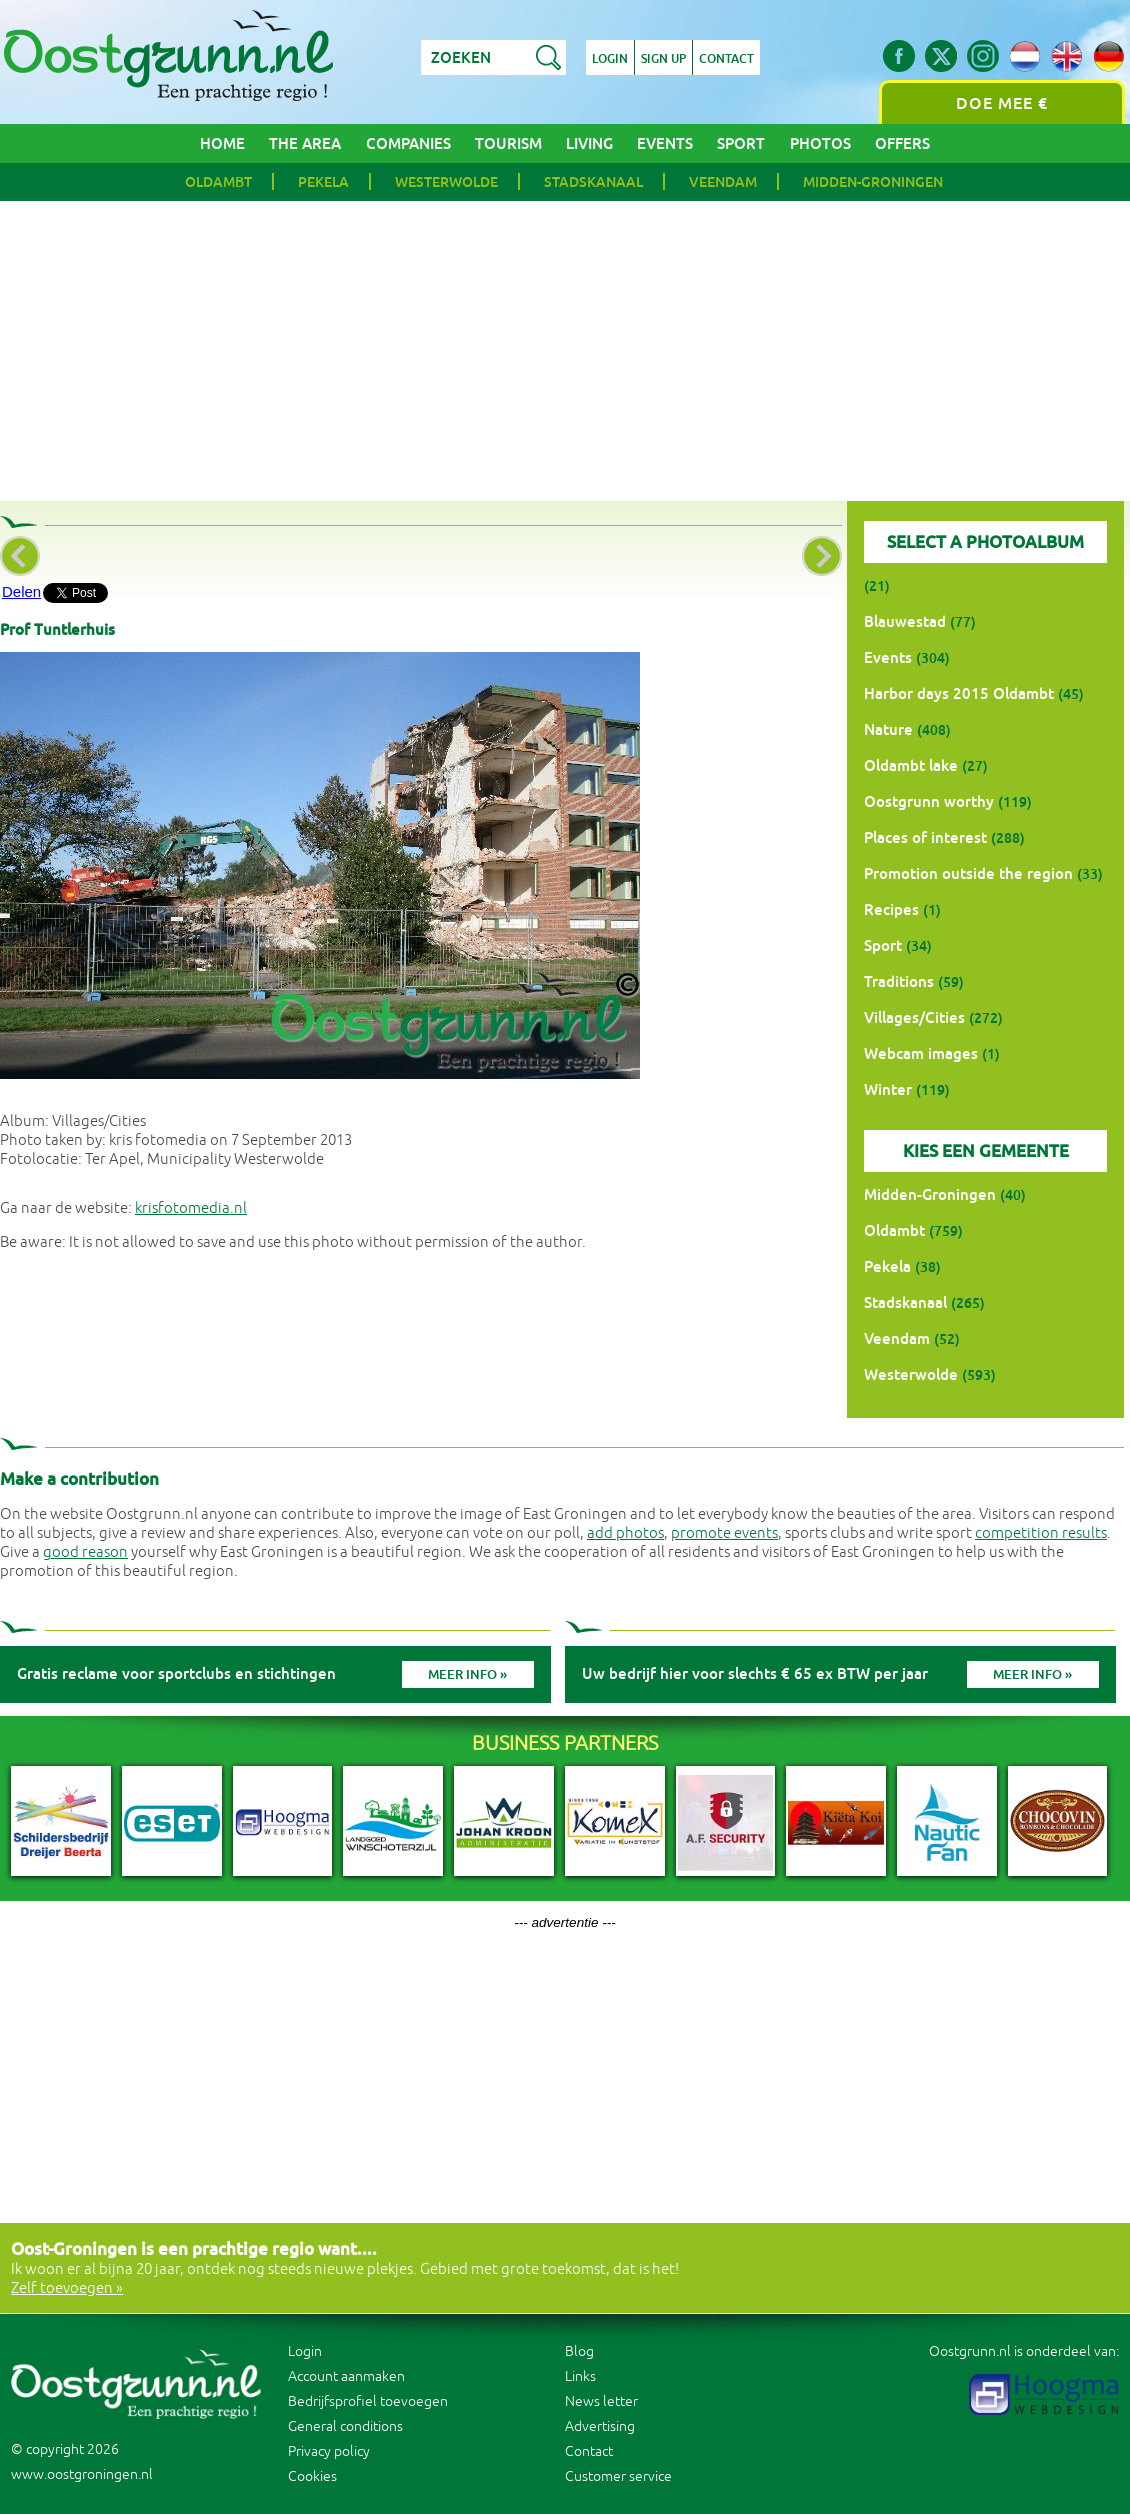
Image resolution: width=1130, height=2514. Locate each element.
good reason (85, 1552)
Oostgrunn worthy (929, 801)
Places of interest (925, 837)
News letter (601, 2401)
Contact (726, 59)
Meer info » (467, 1674)
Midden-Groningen (873, 182)
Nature (888, 729)
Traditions (899, 981)
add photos (625, 1533)
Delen (21, 591)
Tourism (508, 143)
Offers (902, 143)
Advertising (600, 2426)
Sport (741, 143)
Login (610, 59)
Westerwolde (446, 182)
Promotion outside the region (968, 873)
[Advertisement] (565, 351)
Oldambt (218, 182)
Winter (888, 1089)
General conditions (345, 2426)
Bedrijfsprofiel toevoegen (368, 2401)
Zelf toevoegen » (67, 2288)
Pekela (323, 182)
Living (589, 143)
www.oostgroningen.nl (82, 2474)
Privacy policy (329, 2451)
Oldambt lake (911, 765)
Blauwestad (905, 621)
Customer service (618, 2476)
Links (580, 2376)
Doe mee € (1002, 103)
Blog (579, 2351)
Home (222, 143)
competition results (1041, 1533)
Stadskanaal (593, 182)
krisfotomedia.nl (191, 1208)
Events (665, 143)
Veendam (723, 182)
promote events (724, 1533)
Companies (408, 143)
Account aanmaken (346, 2376)
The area (305, 143)
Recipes (891, 909)
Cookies (312, 2476)
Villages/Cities (914, 1017)
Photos (820, 143)
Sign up (663, 59)
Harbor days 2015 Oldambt (959, 693)
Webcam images (921, 1053)
